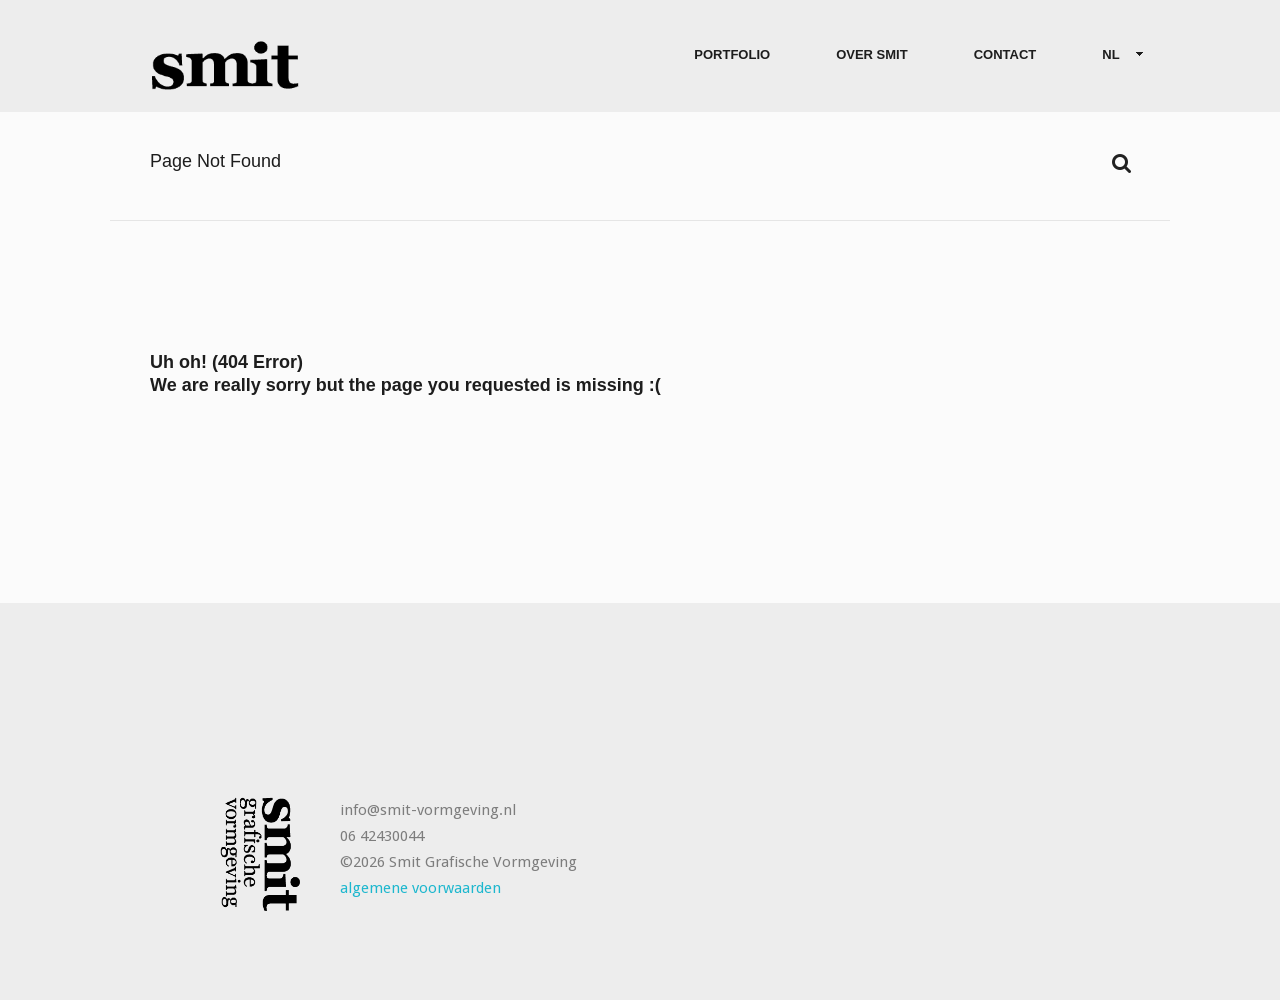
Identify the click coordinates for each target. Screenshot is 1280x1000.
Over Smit (872, 54)
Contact (1005, 54)
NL (1114, 55)
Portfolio (732, 54)
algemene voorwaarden (420, 888)
